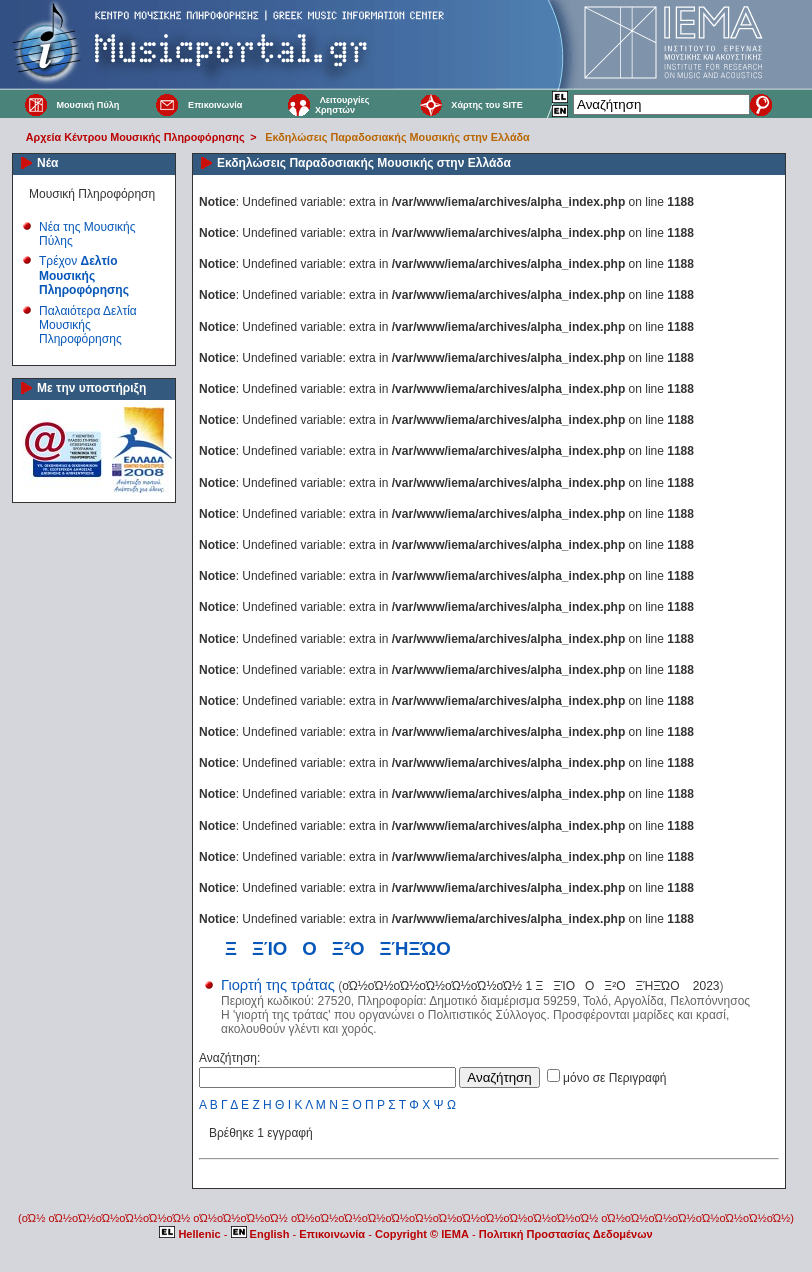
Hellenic (191, 1234)
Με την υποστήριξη (91, 388)
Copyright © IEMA (422, 1234)
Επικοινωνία (215, 105)
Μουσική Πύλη (87, 105)
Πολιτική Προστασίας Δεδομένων (566, 1234)
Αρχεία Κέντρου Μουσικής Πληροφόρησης (135, 137)
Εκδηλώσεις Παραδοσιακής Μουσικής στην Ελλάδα (397, 137)
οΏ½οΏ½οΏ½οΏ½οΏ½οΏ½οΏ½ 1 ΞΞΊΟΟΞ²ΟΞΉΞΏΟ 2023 (530, 986)
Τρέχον (84, 275)
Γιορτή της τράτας (278, 985)
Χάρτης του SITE (486, 105)
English (262, 1234)
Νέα (47, 163)
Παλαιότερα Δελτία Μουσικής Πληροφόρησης (88, 325)
